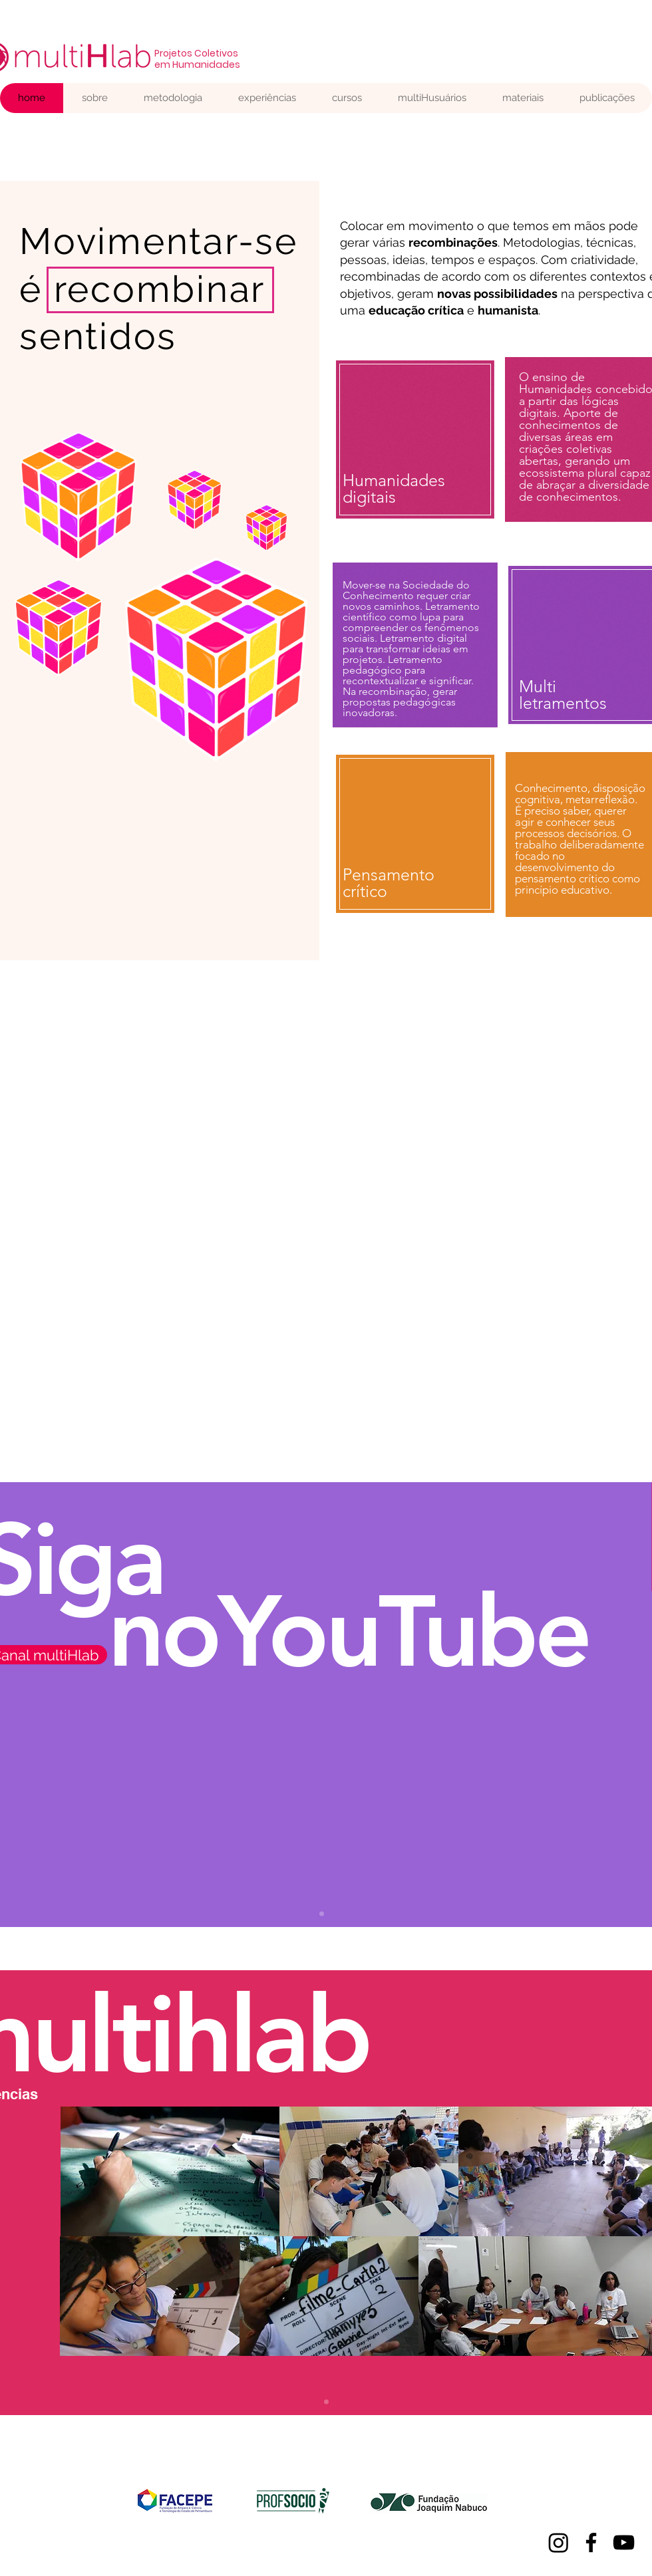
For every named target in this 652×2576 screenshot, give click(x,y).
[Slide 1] (326, 2402)
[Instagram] (558, 2542)
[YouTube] (624, 2542)
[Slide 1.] (321, 1914)
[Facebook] (591, 2542)
